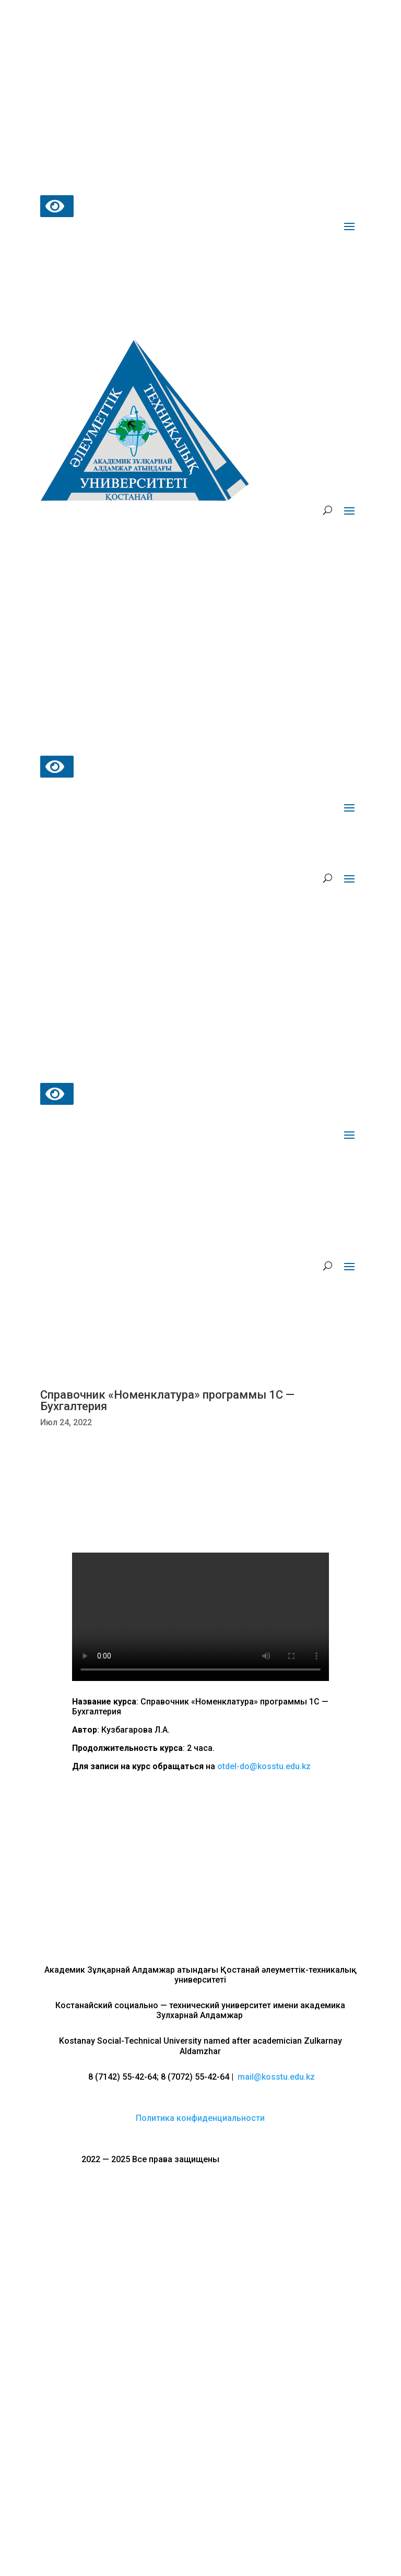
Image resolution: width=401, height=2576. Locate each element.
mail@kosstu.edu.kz (276, 2077)
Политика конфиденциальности (200, 2118)
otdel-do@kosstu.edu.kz (264, 1766)
